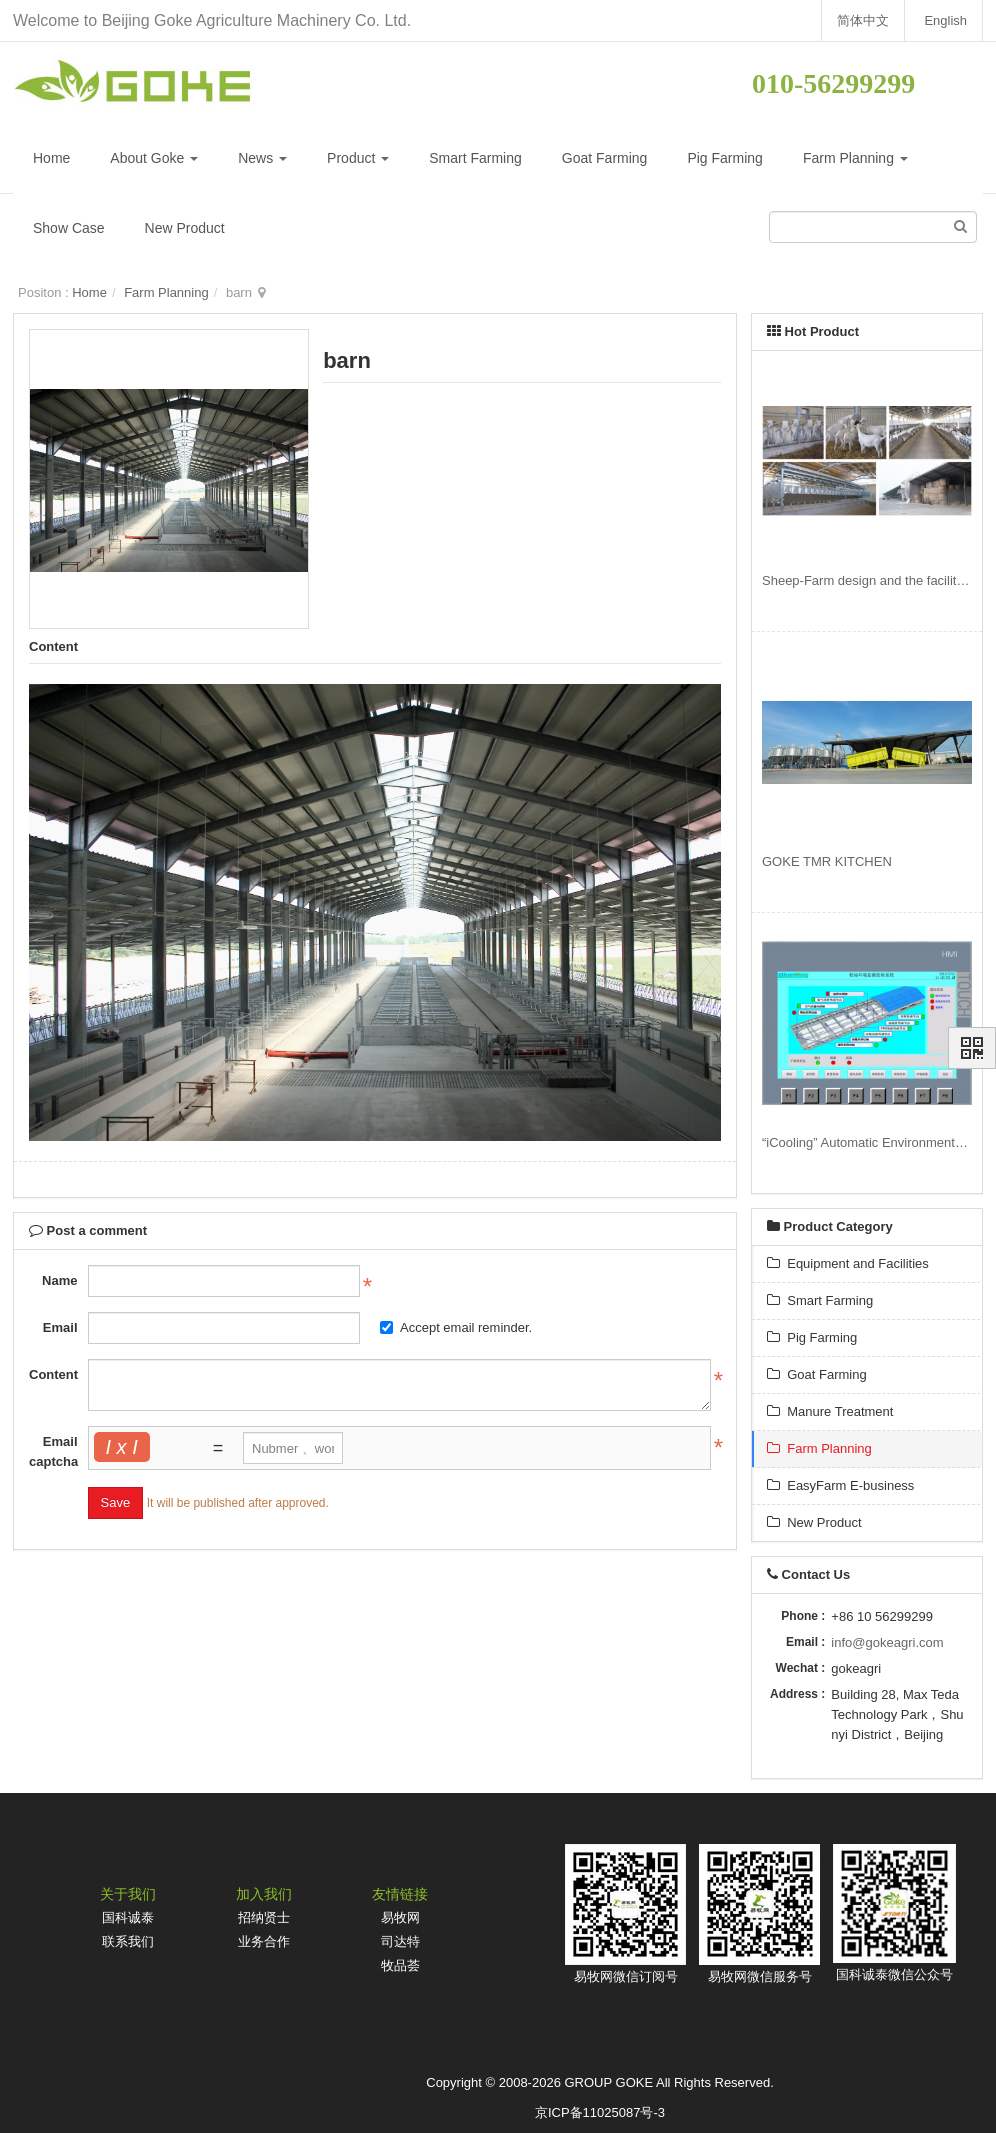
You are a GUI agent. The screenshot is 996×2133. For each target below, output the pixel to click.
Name (59, 1280)
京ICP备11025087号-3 (600, 2112)
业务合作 (264, 1941)
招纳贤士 (264, 1917)
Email (60, 1327)
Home (51, 158)
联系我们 (128, 1941)
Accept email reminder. (456, 1327)
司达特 (400, 1941)
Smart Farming (475, 158)
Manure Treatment (830, 1411)
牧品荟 (400, 1965)
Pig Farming (724, 158)
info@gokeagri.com (887, 1642)
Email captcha (53, 1451)
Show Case (69, 228)
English (945, 20)
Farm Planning (855, 158)
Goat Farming (605, 158)
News (262, 158)
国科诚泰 (128, 1917)
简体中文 (862, 20)
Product (358, 158)
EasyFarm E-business (840, 1485)
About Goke (154, 158)
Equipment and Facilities (848, 1263)
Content (53, 1374)
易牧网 (400, 1917)
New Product (185, 228)
